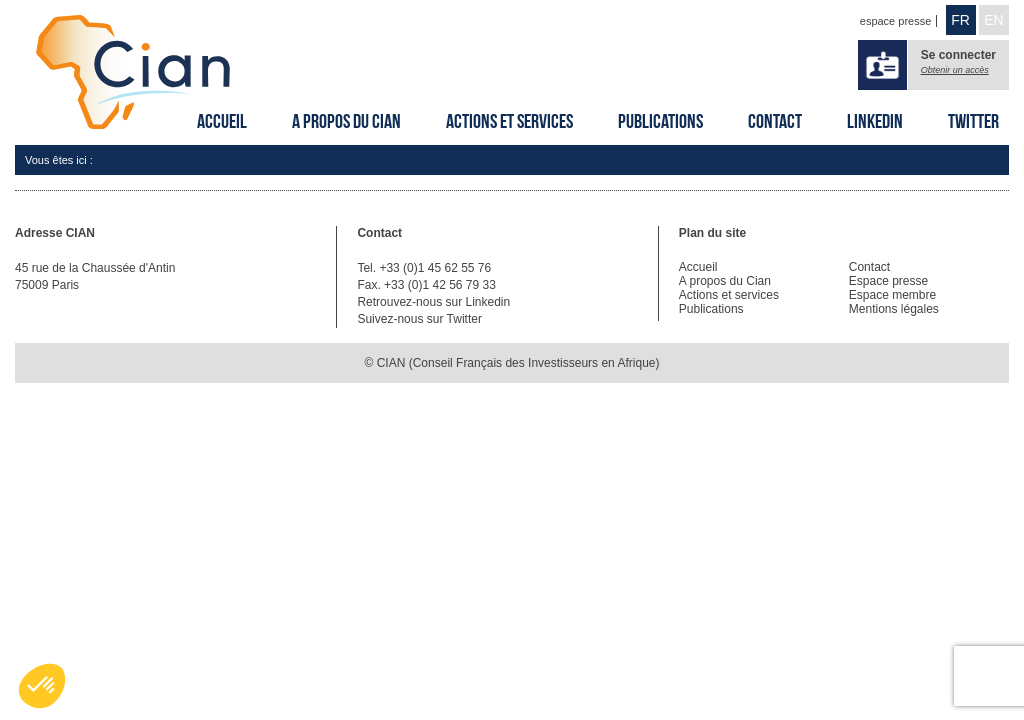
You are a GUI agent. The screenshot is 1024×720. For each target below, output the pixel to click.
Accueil (222, 121)
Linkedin (875, 121)
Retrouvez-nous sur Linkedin (433, 302)
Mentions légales (894, 309)
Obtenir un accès (955, 70)
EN (993, 20)
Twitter (973, 121)
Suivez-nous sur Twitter (419, 319)
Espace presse (888, 281)
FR (960, 20)
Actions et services (509, 121)
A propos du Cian (346, 121)
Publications (660, 121)
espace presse (896, 21)
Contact (775, 121)
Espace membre (892, 295)
